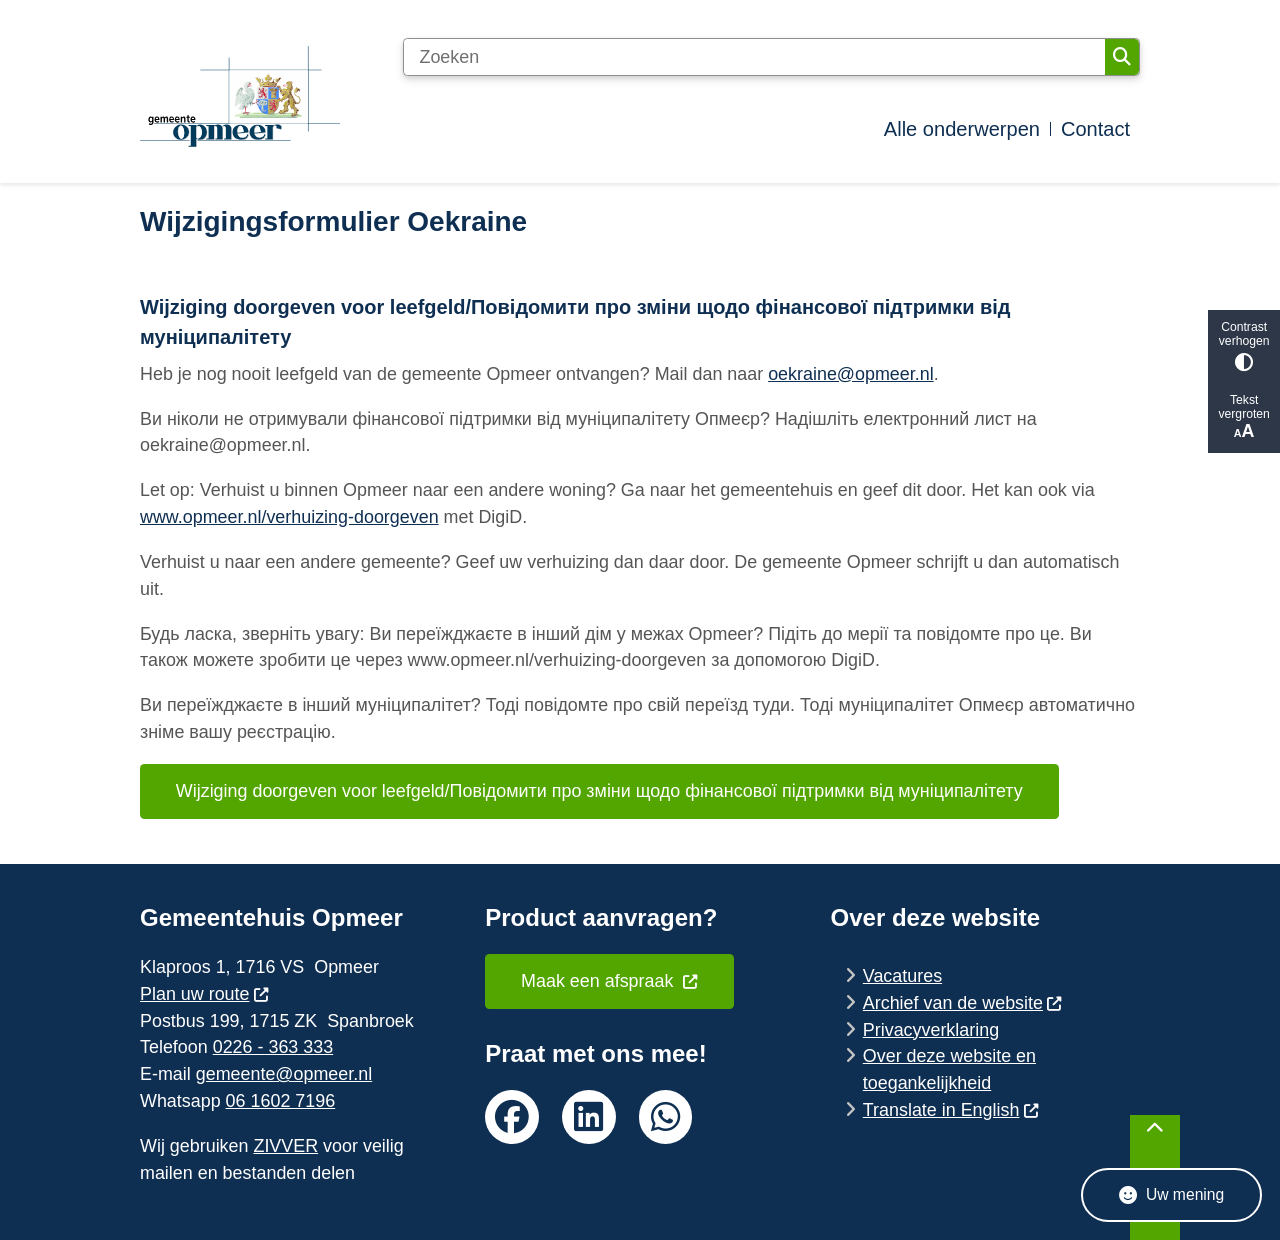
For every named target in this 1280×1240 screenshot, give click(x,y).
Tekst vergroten (1244, 417)
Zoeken (1122, 57)
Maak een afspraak (610, 981)
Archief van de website (963, 1003)
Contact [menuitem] (1095, 129)
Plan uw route (205, 994)
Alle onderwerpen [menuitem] (962, 129)
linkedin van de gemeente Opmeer (589, 1117)
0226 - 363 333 (273, 1047)
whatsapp (666, 1117)
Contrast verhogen (1244, 345)
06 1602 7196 (281, 1101)
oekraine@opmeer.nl (851, 374)
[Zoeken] (754, 57)
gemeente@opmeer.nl (284, 1074)
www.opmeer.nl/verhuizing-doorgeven (289, 517)
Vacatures (902, 976)
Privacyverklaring (931, 1030)
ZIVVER (285, 1146)
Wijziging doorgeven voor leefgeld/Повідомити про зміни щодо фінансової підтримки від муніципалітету (599, 791)
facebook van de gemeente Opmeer (512, 1117)
